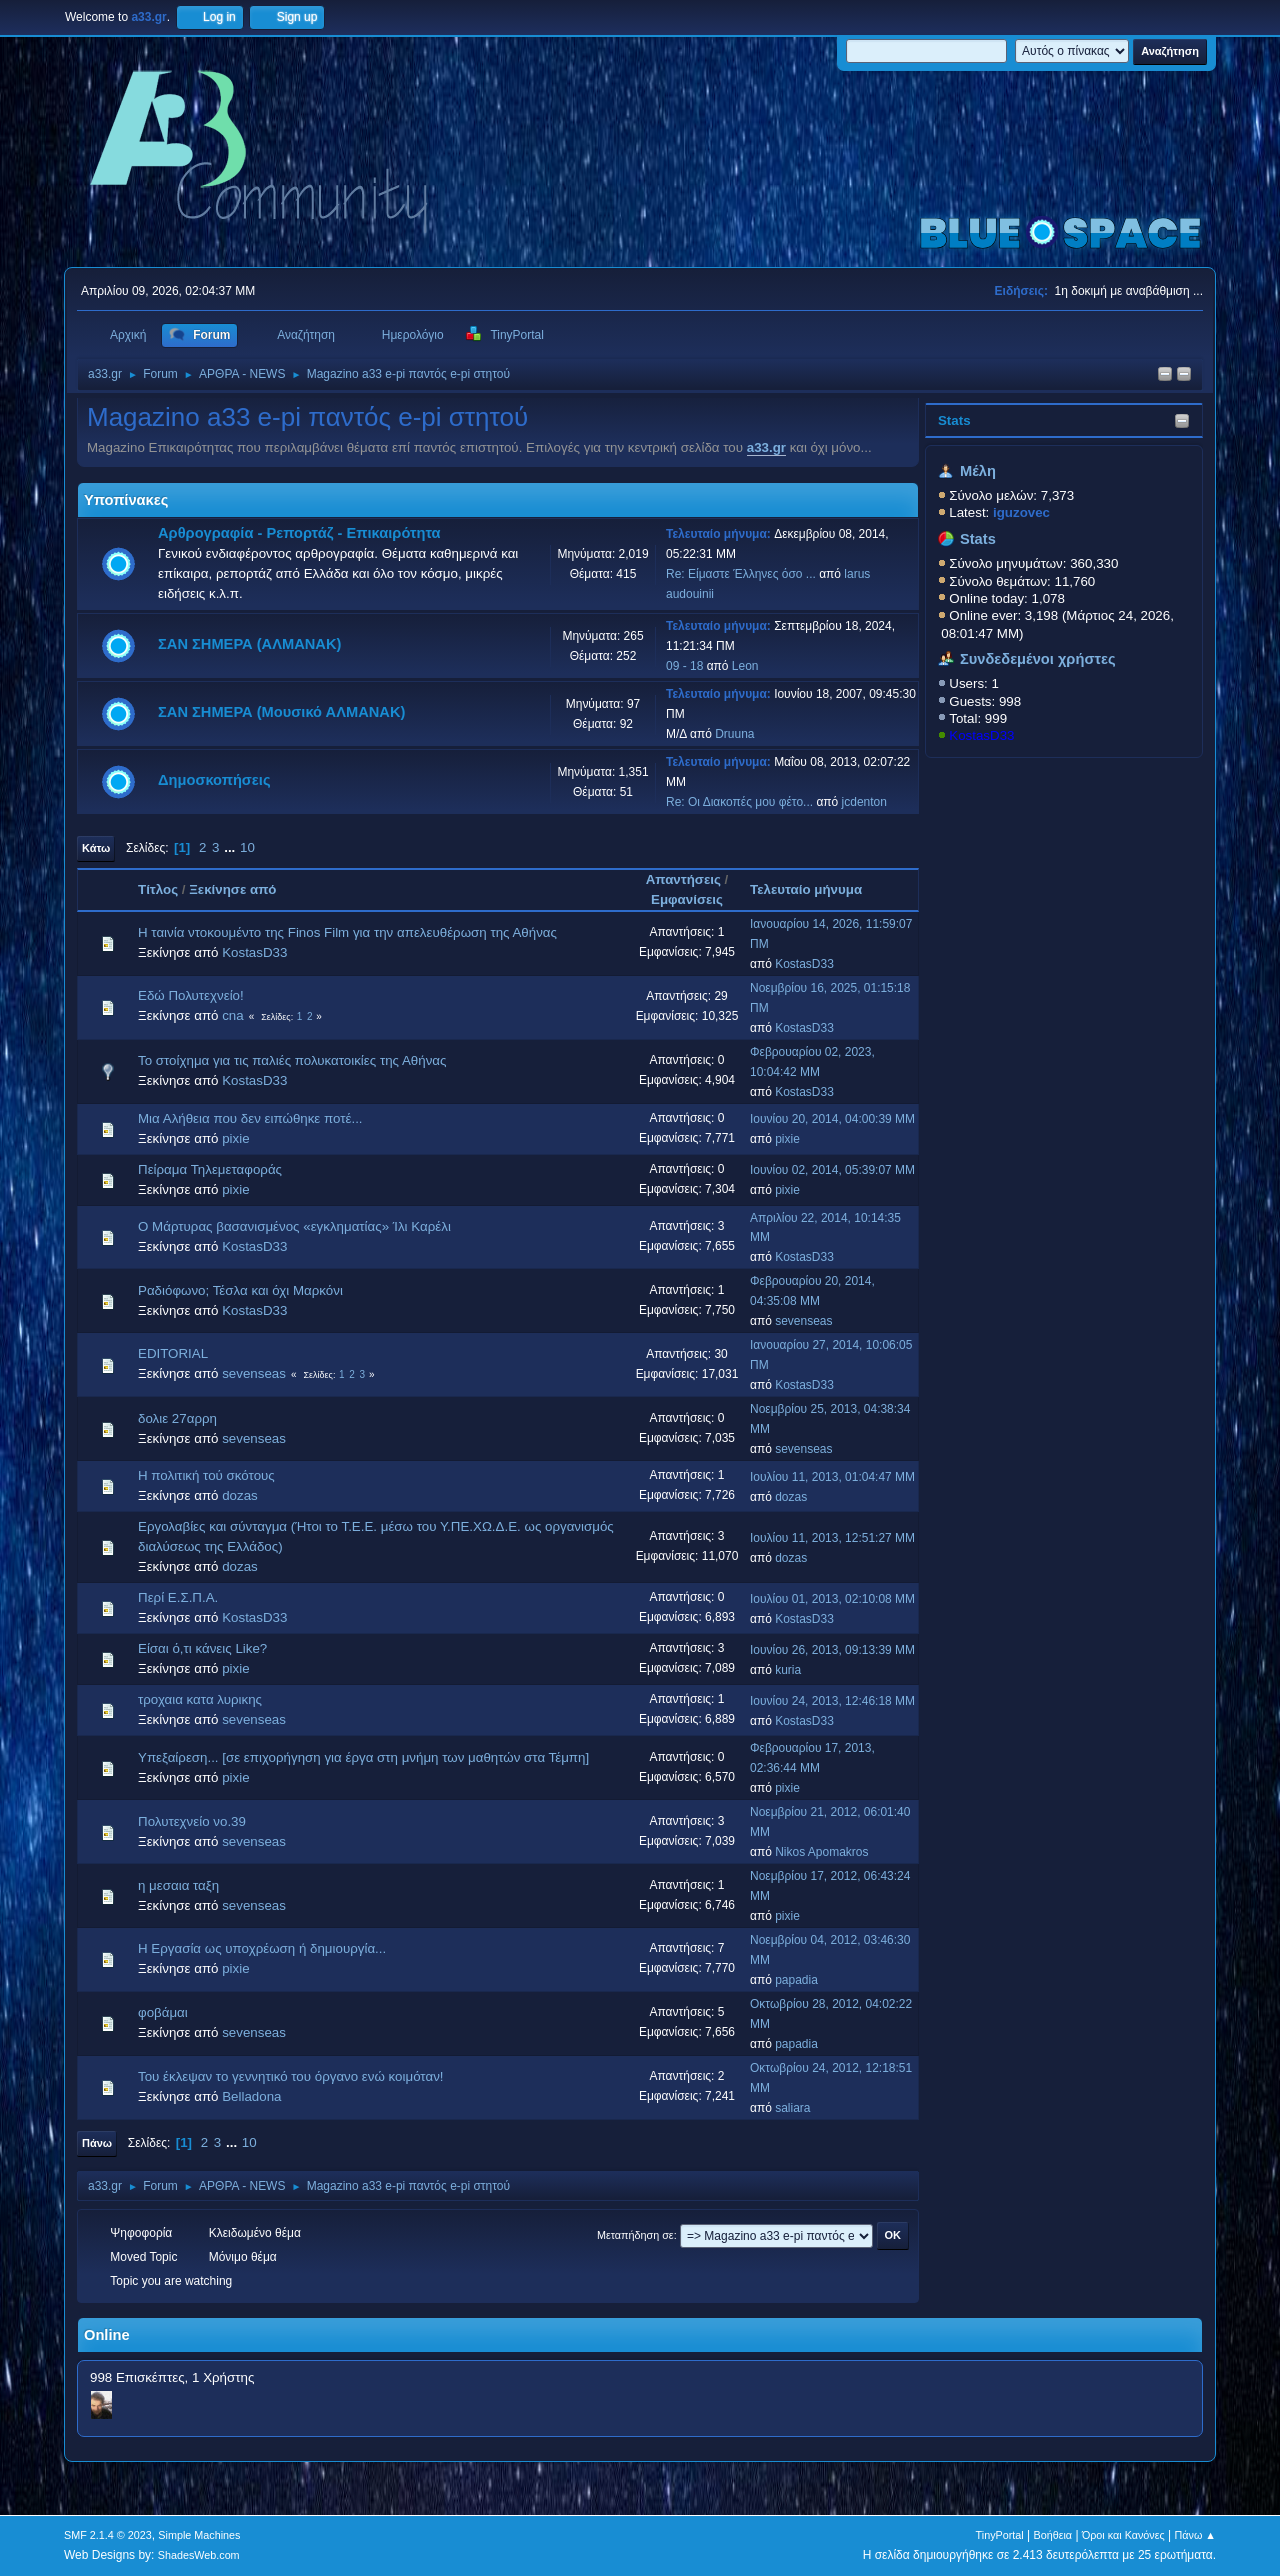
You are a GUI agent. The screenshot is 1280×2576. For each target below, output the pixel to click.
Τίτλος (158, 889)
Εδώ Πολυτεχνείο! (191, 995)
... (231, 847)
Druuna (734, 734)
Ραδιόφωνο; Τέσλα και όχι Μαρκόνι (240, 1290)
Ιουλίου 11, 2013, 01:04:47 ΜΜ (832, 1477)
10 (247, 847)
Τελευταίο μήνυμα (815, 889)
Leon (745, 666)
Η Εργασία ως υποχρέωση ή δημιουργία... (262, 1948)
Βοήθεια (1052, 2535)
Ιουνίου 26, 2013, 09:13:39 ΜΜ (832, 1650)
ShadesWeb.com (199, 2555)
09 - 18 (684, 666)
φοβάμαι (163, 2012)
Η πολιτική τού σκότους (206, 1475)
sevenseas (803, 1321)
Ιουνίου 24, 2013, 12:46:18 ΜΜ (832, 1701)
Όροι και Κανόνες (1123, 2535)
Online (107, 2335)
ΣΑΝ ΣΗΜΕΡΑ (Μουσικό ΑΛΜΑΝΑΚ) (281, 712)
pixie (235, 1138)
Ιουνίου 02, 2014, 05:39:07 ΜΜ (832, 1170)
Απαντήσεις (683, 879)
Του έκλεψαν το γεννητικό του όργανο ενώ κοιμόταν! (291, 2076)
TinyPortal (1000, 2535)
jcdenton (864, 802)
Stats (954, 420)
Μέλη (978, 471)
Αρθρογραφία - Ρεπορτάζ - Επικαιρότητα (299, 533)
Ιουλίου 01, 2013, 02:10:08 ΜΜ (832, 1599)
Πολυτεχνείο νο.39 (192, 1821)
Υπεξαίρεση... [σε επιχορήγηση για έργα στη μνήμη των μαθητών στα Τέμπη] (363, 1757)
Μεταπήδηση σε (635, 2235)
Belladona (251, 2096)
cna (233, 1015)
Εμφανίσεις (687, 899)
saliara (792, 2108)
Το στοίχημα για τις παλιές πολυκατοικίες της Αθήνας (292, 1060)
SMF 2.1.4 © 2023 (108, 2535)
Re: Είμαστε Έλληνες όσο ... (741, 574)
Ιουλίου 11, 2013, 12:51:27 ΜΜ (832, 1538)
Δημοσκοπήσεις (214, 780)
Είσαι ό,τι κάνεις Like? (202, 1648)
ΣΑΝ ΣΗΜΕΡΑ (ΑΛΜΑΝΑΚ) (249, 644)
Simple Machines (199, 2535)
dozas (240, 1495)
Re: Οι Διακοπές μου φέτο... (739, 802)
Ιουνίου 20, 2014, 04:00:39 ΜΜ (832, 1119)
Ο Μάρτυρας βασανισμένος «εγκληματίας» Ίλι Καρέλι (294, 1226)
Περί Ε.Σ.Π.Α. (178, 1597)
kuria (788, 1670)
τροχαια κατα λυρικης (200, 1699)
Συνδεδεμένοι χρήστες (1038, 659)
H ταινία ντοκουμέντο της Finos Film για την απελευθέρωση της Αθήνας (347, 932)
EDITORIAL (173, 1353)
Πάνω (97, 2143)
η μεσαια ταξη (178, 1885)
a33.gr (766, 447)
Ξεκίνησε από (232, 889)
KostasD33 (981, 735)
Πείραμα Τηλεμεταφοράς (210, 1169)
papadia (796, 1980)
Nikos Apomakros (821, 1852)
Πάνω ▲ (1196, 2535)
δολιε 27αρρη (177, 1418)
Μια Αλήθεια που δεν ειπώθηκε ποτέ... (250, 1118)
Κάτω (96, 848)
